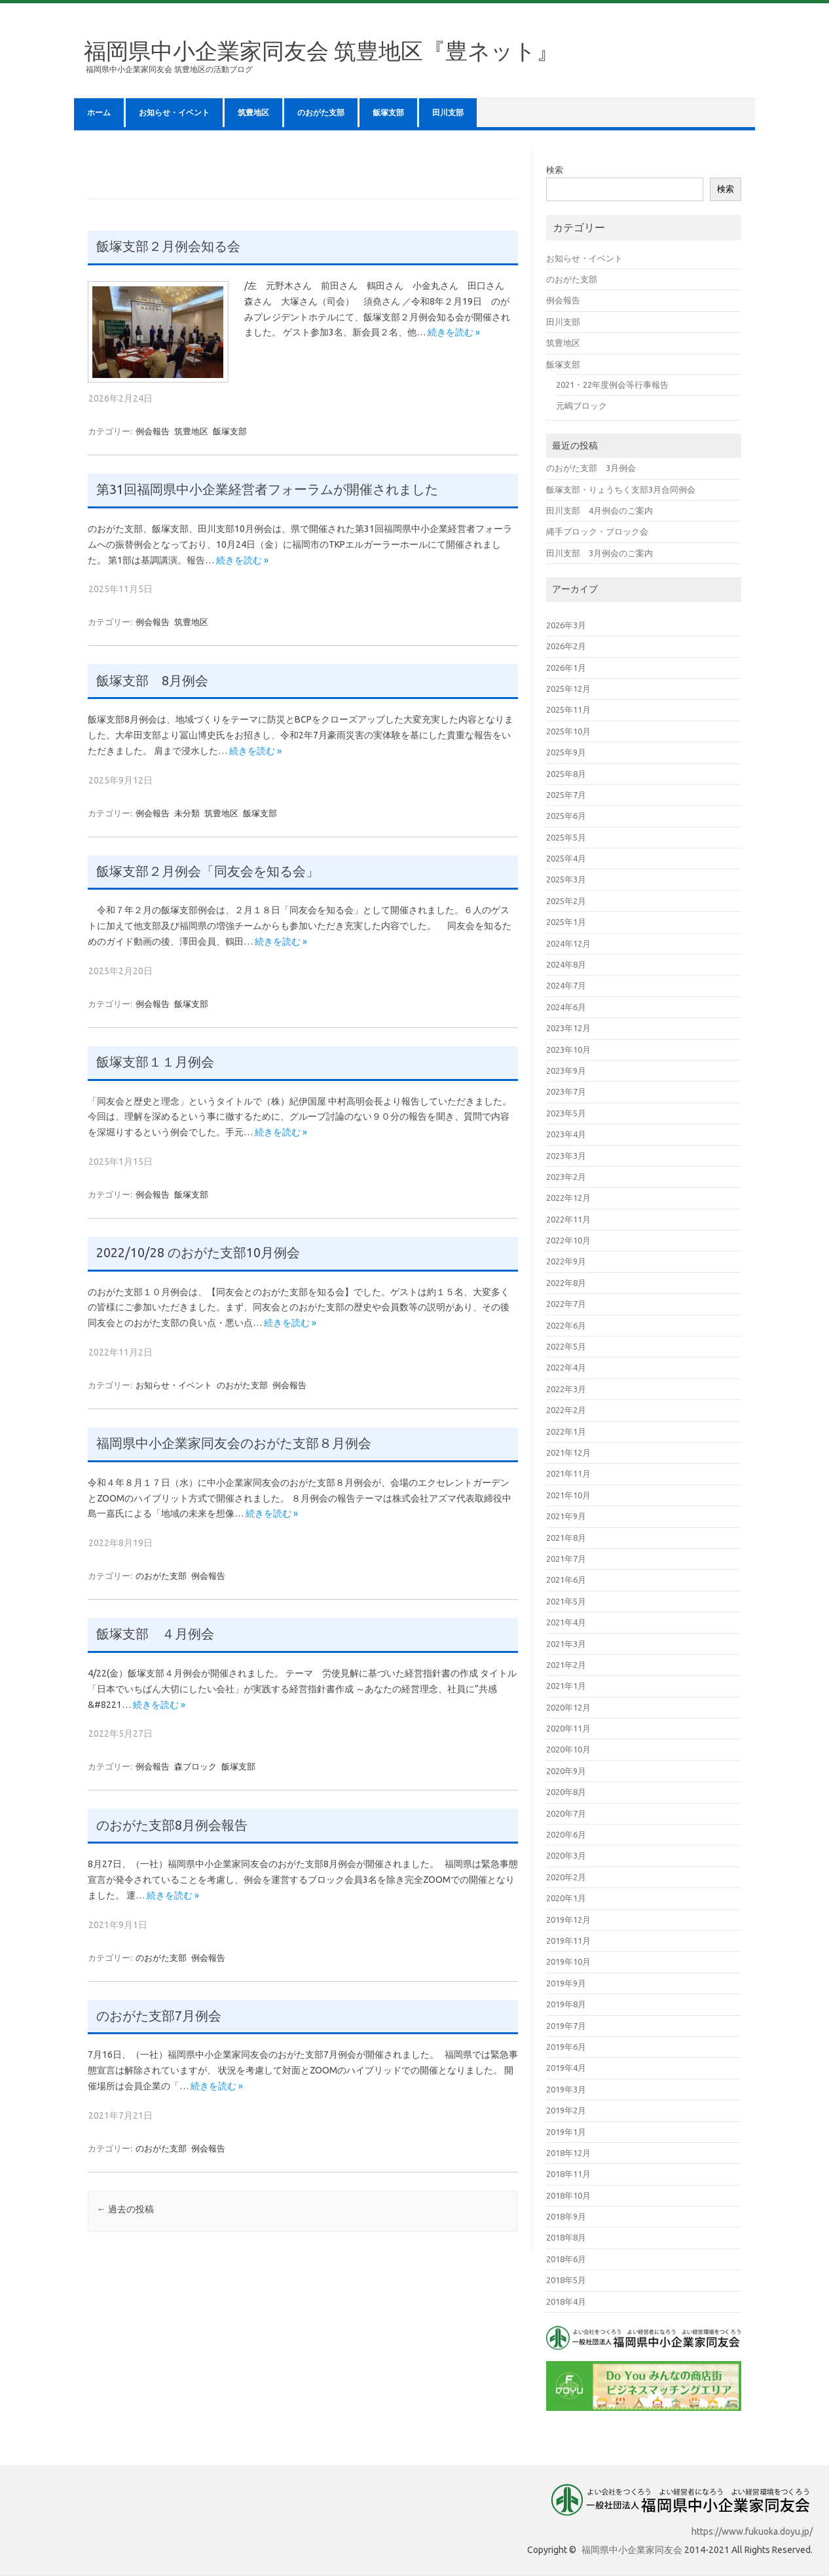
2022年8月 (566, 1282)
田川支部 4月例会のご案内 (599, 510)
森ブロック (195, 1766)
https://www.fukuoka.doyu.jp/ (752, 2531)
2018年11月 (568, 2173)
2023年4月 (566, 1134)
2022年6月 (566, 1325)
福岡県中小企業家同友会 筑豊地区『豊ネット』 (321, 50)
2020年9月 (566, 1770)
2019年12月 (568, 1919)
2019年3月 (566, 2089)
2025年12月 (568, 688)
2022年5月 (566, 1346)
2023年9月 (566, 1070)
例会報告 (153, 431)
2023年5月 (566, 1113)
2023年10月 (568, 1049)
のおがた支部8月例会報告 (172, 1825)
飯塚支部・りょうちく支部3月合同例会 (620, 489)
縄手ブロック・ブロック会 (597, 531)
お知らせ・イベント (174, 112)
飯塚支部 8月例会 (152, 680)
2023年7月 (566, 1091)
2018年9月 (566, 2216)
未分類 (187, 813)
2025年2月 (566, 900)
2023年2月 (566, 1176)
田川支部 (448, 112)
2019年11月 (568, 1940)
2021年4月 (566, 1622)
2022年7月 (566, 1303)
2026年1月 (566, 667)
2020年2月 (566, 1877)
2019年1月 (566, 2131)
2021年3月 (566, 1643)
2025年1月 (566, 921)
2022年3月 (566, 1388)
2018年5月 (566, 2279)
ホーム (99, 112)
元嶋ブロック (581, 405)
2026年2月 (566, 646)
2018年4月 (566, 2301)
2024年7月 (566, 985)
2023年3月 (566, 1155)
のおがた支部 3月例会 (591, 467)
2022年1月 (566, 1431)
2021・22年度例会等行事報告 (612, 384)
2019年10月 (568, 1961)
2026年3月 (566, 625)
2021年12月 (568, 1452)
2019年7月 (566, 2025)
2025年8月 (566, 773)
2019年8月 (566, 2004)
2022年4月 (566, 1367)
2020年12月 (568, 1707)
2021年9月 (566, 1516)
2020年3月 (566, 1855)
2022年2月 (566, 1409)
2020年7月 (566, 1813)
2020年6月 (566, 1834)
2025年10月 (568, 731)
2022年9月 (566, 1261)
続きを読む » (454, 332)
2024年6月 (566, 1007)
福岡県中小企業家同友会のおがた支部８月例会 (233, 1443)
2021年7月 (566, 1558)
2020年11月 (568, 1728)
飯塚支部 (388, 112)
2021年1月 (566, 1685)
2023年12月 (568, 1027)
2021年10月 (568, 1495)
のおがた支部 (320, 112)
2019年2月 (566, 2110)
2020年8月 (566, 1791)
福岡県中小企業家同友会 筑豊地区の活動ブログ (169, 69)
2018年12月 (568, 2152)
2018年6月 (566, 2258)
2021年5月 (566, 1601)
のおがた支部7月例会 (158, 2016)
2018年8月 (566, 2237)
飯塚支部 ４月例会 (155, 1634)
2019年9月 (566, 1983)
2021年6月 (566, 1579)
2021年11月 (568, 1473)
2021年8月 (566, 1537)
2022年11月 (568, 1219)
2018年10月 (568, 2195)
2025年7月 (566, 794)
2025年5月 (566, 837)
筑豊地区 (253, 112)
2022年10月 (568, 1240)
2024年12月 (568, 943)
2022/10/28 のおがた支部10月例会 (198, 1252)
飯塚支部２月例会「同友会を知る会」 (207, 871)
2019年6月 (566, 2046)
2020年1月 (566, 1898)
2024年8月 (566, 964)
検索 (554, 169)
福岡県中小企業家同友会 (631, 2550)
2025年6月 (566, 815)
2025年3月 (566, 879)
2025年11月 (568, 709)
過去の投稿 (125, 2209)
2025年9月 (566, 752)
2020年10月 (568, 1749)
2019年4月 (566, 2067)
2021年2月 (566, 1664)
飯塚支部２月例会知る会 (168, 246)
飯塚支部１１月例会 (155, 1062)
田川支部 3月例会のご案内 (599, 553)
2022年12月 (568, 1197)
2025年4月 (566, 858)
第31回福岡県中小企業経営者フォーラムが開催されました (267, 489)
